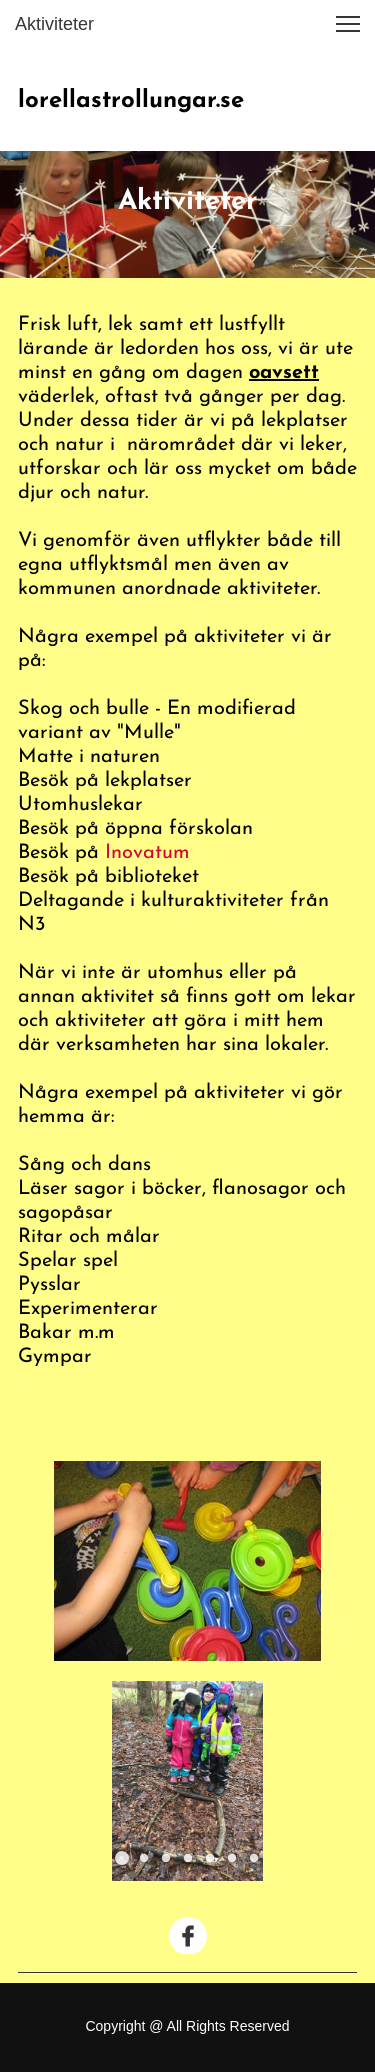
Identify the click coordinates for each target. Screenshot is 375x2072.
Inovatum (147, 853)
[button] (348, 24)
